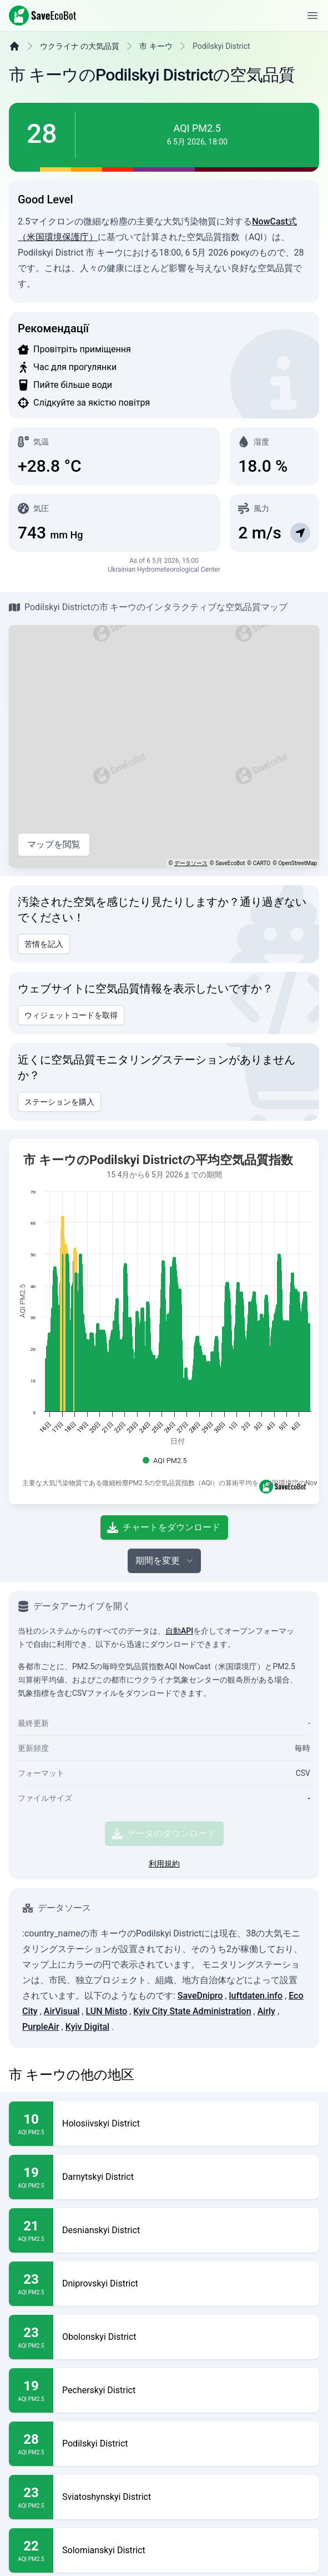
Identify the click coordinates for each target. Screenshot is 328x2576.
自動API (179, 1695)
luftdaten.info (256, 2060)
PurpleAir (40, 2091)
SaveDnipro (200, 2060)
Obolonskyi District (99, 2401)
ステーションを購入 (59, 1130)
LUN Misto (106, 2075)
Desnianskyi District (101, 2295)
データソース (191, 891)
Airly (266, 2075)
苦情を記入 (44, 972)
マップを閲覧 (54, 872)
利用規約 (164, 1928)
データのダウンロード (164, 1898)
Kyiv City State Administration (192, 2075)
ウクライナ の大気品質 (79, 73)
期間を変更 (165, 1625)
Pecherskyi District (98, 2455)
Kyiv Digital (87, 2091)
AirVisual (62, 2075)
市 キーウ (155, 73)
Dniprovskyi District (100, 2348)
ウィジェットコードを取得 (71, 1043)
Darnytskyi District (98, 2241)
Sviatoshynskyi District (106, 2561)
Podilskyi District (95, 2508)
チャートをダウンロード (163, 1591)
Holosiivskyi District (101, 2188)
